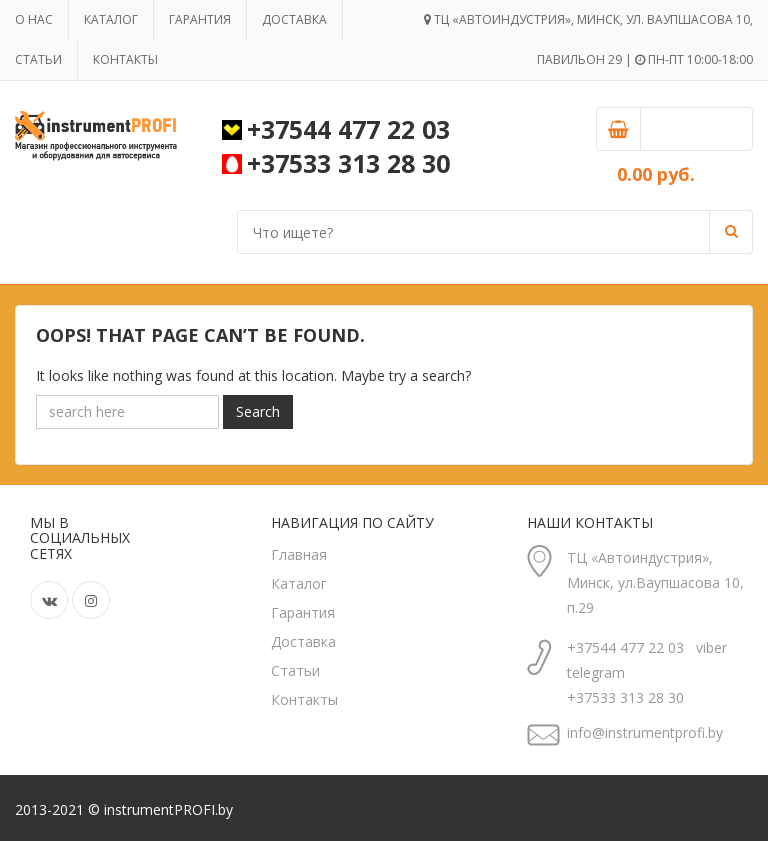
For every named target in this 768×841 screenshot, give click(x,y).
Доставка (294, 19)
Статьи (38, 59)
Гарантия (200, 19)
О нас (34, 19)
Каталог (111, 19)
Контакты (125, 59)
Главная (299, 554)
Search (258, 411)
